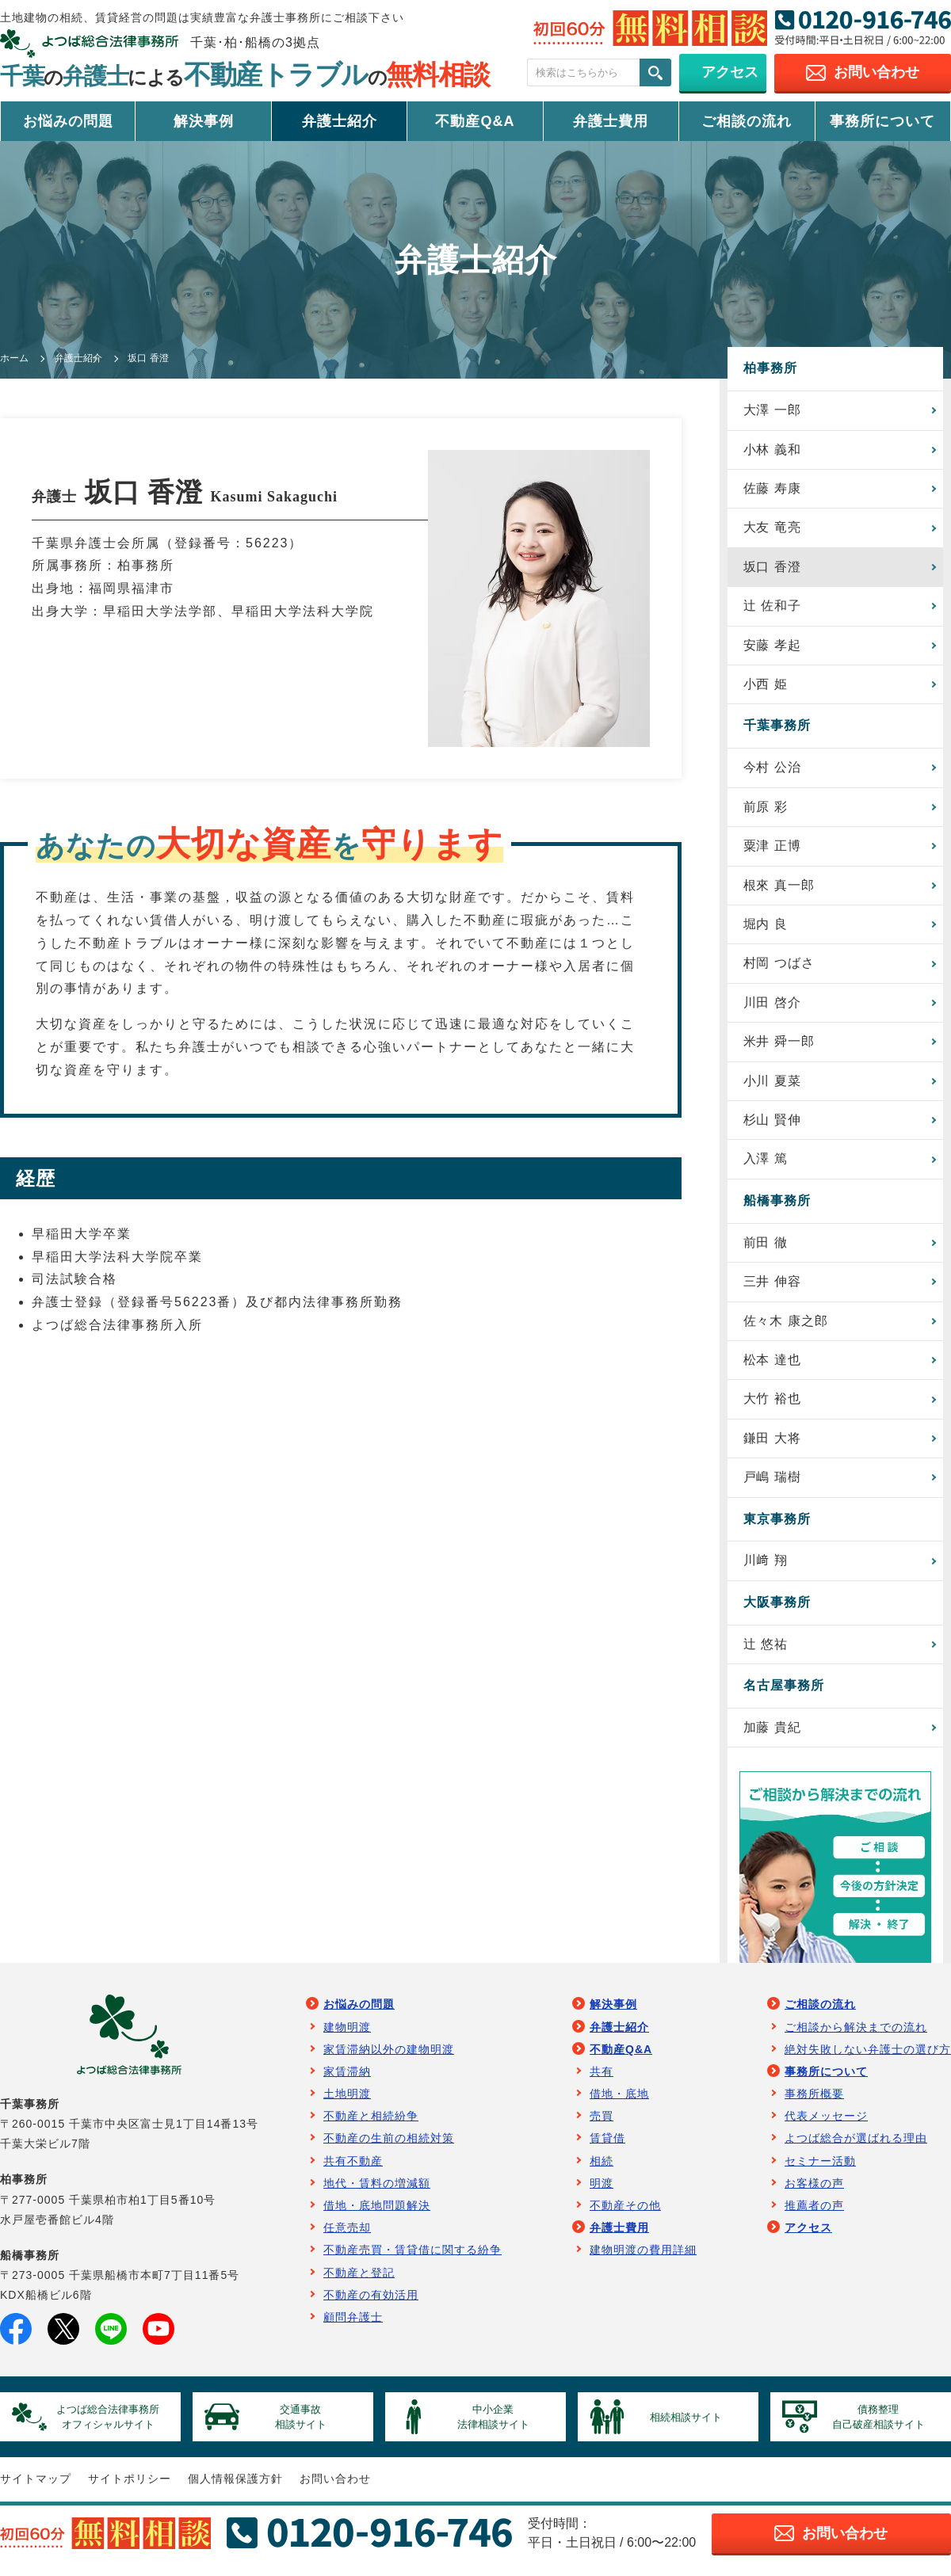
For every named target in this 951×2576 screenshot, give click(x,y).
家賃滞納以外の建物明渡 (388, 2058)
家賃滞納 (347, 2080)
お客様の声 (814, 2191)
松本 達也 (772, 1366)
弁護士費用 (610, 121)
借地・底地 (619, 2102)
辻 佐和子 (772, 607)
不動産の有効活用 (370, 2303)
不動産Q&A (474, 121)
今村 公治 (772, 769)
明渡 (601, 2191)
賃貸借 (607, 2146)
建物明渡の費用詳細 (643, 2258)
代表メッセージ (826, 2124)
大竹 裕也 (772, 1405)
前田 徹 (765, 1248)
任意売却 (347, 2236)
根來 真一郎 (779, 888)
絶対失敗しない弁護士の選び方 (868, 2058)
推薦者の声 (814, 2214)
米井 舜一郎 (779, 1046)
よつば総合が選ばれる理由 (856, 2146)
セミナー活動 (820, 2169)
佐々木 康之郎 (785, 1326)
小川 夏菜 (772, 1085)
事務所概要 (814, 2102)
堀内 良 (765, 927)
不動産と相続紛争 (370, 2124)
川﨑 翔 (765, 1568)
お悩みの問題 (68, 121)
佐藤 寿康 (772, 489)
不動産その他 (625, 2214)
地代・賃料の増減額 (376, 2191)
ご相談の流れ (746, 121)
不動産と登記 (359, 2280)
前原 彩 (765, 809)
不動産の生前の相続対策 (388, 2146)
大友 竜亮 (772, 528)
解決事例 (204, 121)
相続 (601, 2169)
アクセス (808, 2236)
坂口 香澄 (772, 567)
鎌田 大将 (772, 1445)
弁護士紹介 (339, 121)
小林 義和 (772, 449)
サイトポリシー (129, 2489)
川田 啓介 (772, 1006)
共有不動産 (353, 2169)
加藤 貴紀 (772, 1735)
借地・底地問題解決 (376, 2214)
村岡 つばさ (779, 967)
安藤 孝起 (772, 647)
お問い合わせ (335, 2489)
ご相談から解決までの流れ (856, 2035)
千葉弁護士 (245, 76)
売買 (601, 2124)
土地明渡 (347, 2102)
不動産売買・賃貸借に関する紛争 (412, 2258)
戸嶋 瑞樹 (772, 1485)
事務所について (882, 121)
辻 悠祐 (765, 1652)
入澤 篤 (765, 1164)
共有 (601, 2080)
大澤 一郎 (772, 410)
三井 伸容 (772, 1287)
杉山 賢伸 (772, 1124)
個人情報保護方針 (235, 2489)
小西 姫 (765, 686)
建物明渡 (347, 2035)
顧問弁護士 (353, 2325)
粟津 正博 (772, 848)
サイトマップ (35, 2489)
